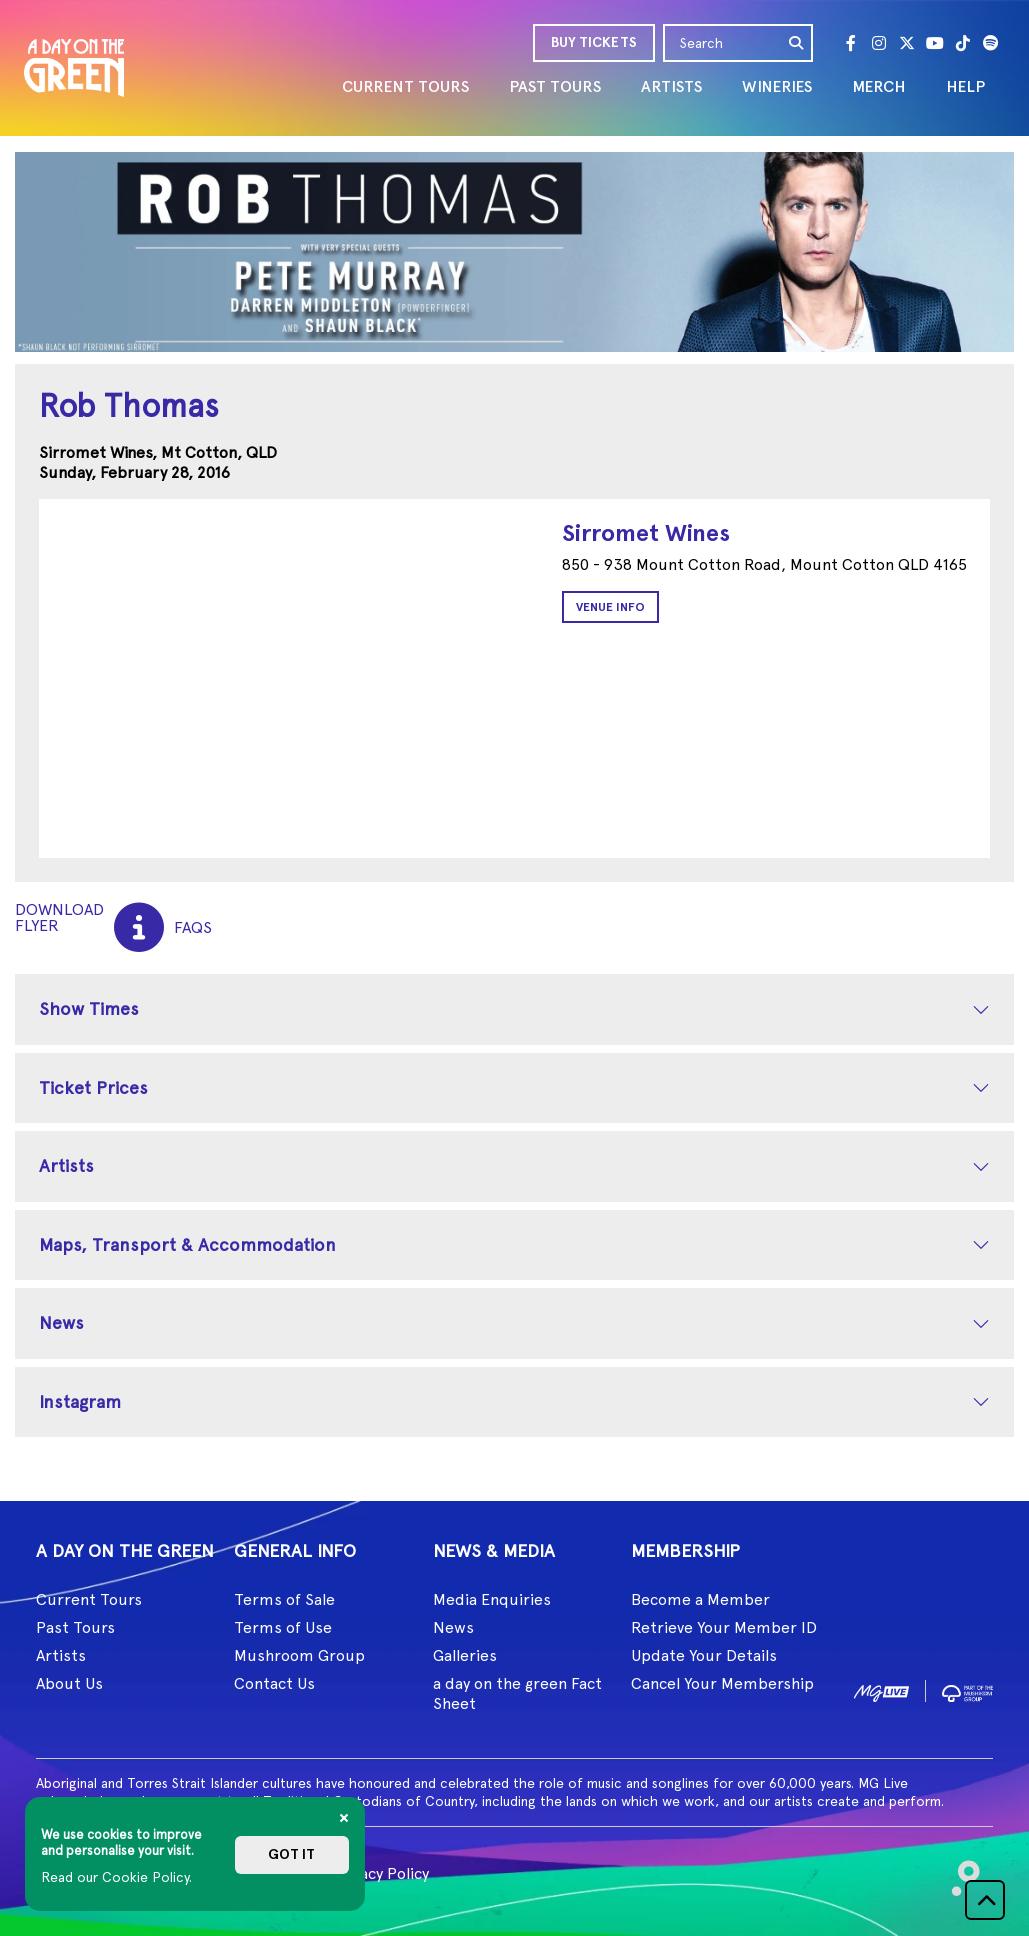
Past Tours (75, 1627)
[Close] (344, 1818)
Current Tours (89, 1599)
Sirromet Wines (646, 532)
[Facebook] (851, 43)
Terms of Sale (284, 1599)
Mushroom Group (299, 1655)
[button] (985, 1900)
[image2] (967, 1689)
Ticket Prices (93, 1087)
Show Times (89, 1008)
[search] (797, 43)
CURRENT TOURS (405, 86)
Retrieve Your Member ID (724, 1627)
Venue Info (610, 607)
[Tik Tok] (963, 43)
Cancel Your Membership (722, 1683)
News (61, 1322)
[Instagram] (879, 43)
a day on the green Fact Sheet (517, 1693)
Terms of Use (283, 1627)
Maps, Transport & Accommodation (187, 1244)
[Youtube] (935, 43)
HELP (965, 86)
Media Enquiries (492, 1599)
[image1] (881, 1689)
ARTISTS (671, 86)
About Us (69, 1683)
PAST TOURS (555, 86)
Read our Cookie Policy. (116, 1877)
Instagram (80, 1401)
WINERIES (777, 86)
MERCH (879, 86)
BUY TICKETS (594, 42)
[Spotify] (991, 43)
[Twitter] (907, 43)
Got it (291, 1854)
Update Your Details (704, 1655)
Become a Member (700, 1599)
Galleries (465, 1655)
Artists (66, 1165)
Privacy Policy (380, 1873)
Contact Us (274, 1683)
